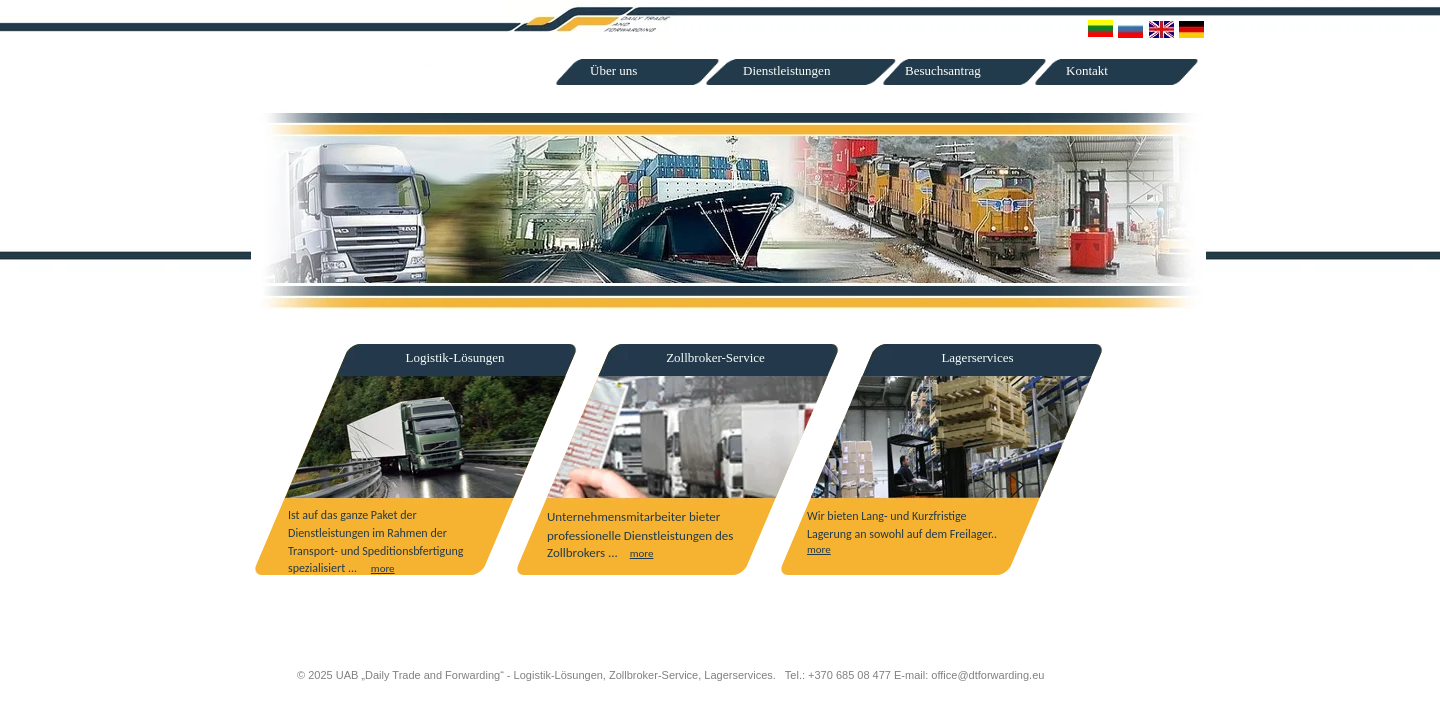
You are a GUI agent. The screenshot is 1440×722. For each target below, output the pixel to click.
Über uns (613, 70)
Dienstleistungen (786, 70)
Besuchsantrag (943, 70)
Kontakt (1087, 70)
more (383, 568)
